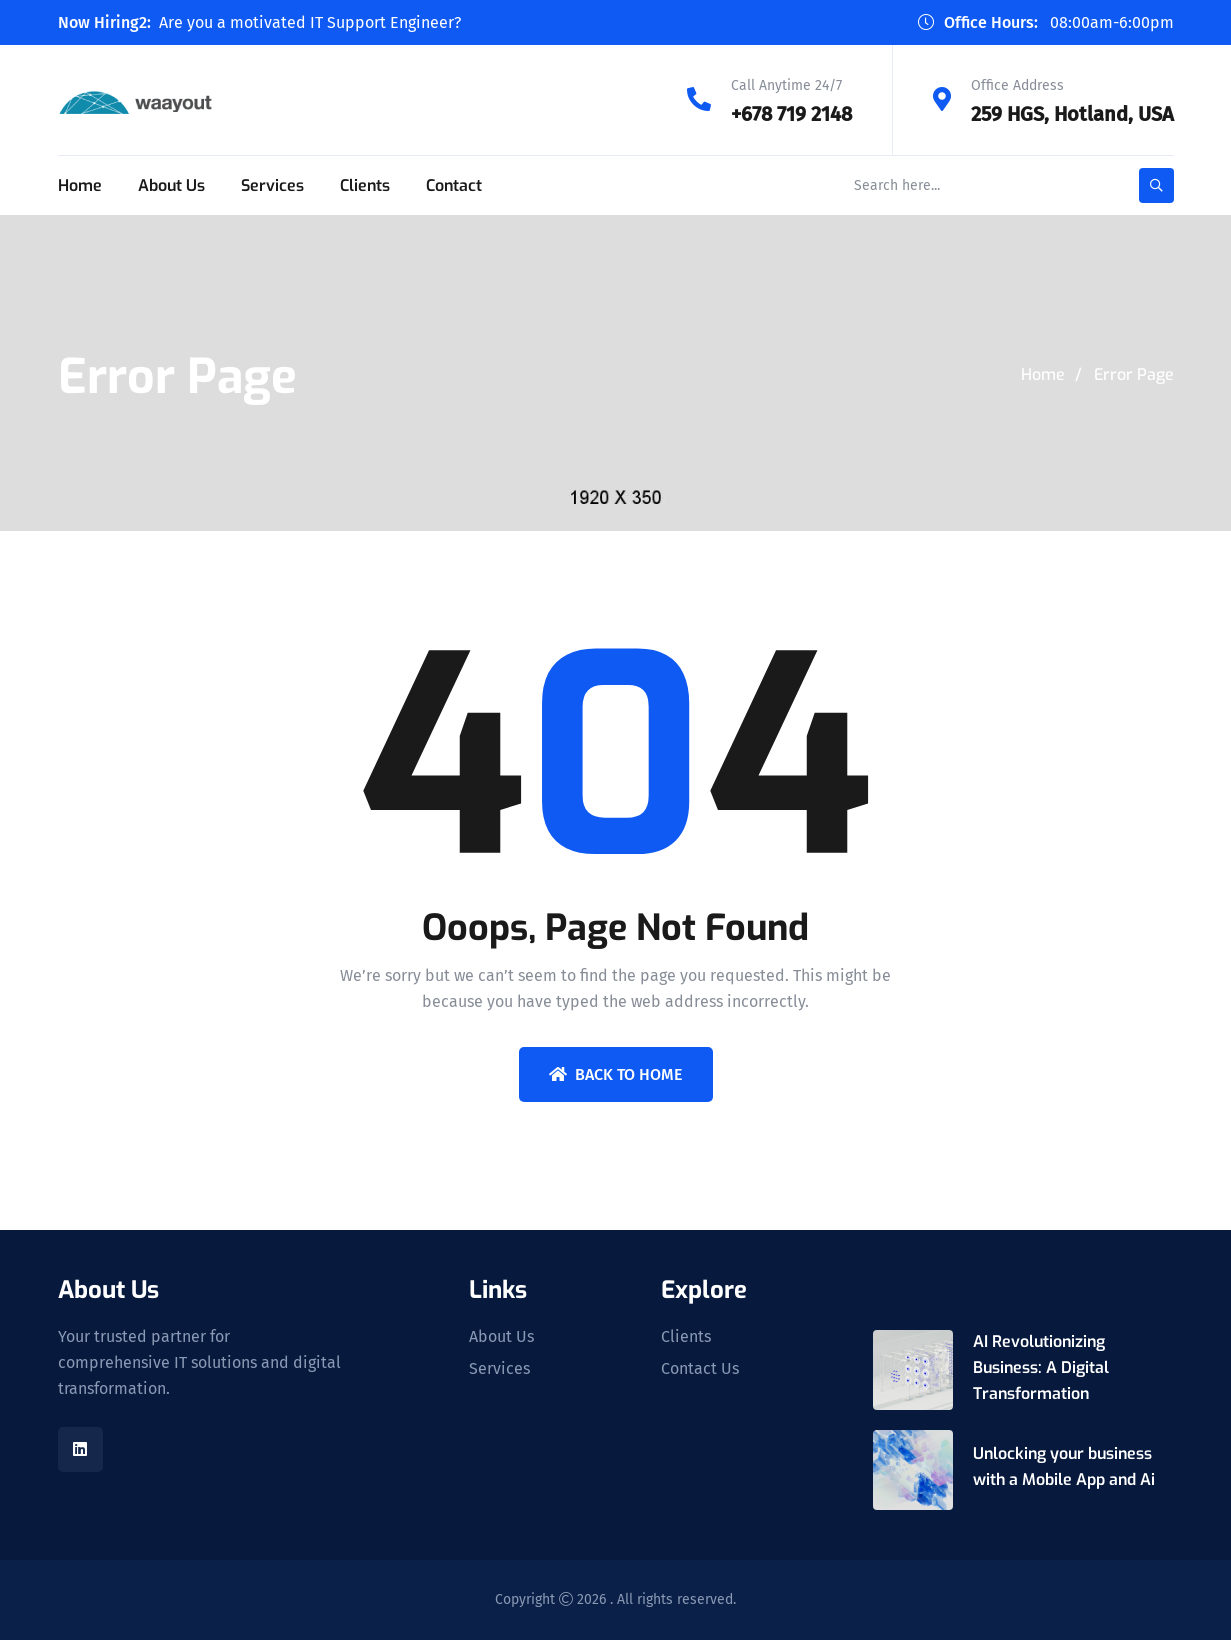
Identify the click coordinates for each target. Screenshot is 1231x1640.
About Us (171, 185)
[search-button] (1156, 185)
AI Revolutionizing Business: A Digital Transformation (1041, 1367)
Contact (454, 185)
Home (80, 185)
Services (272, 185)
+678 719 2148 (791, 114)
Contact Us (700, 1369)
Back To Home (615, 1074)
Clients (365, 185)
